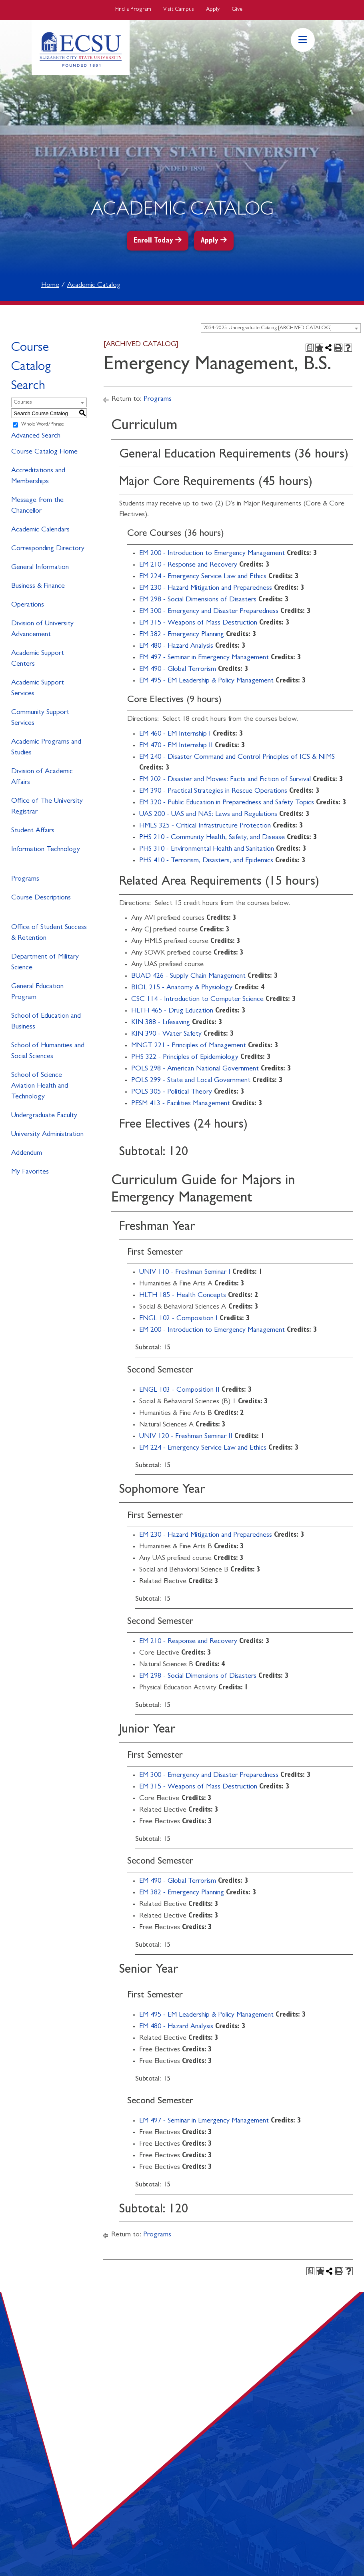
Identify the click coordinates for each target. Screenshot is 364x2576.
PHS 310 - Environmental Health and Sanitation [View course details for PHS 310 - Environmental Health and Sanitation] (206, 849)
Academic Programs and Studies (46, 748)
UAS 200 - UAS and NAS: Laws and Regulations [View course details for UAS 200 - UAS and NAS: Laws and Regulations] (208, 814)
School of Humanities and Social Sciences (47, 1051)
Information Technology (45, 849)
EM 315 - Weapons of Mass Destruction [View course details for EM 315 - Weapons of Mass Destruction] (198, 623)
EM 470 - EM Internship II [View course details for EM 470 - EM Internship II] (176, 746)
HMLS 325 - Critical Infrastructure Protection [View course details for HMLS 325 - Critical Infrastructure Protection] (205, 826)
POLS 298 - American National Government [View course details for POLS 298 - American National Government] (195, 1069)
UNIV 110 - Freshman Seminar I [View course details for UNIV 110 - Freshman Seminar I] (184, 1272)
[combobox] (281, 328)
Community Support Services (40, 718)
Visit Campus (178, 9)
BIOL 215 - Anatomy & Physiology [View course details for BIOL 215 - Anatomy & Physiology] (181, 988)
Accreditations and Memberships (38, 476)
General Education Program (37, 992)
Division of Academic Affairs (42, 777)
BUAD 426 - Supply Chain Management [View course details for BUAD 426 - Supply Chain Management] (188, 976)
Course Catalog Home (44, 452)
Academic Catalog (93, 285)
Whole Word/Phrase (42, 424)
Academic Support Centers (37, 659)
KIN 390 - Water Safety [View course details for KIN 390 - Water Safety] (166, 1034)
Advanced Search (35, 436)
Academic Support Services (37, 689)
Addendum (26, 1153)
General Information (40, 567)
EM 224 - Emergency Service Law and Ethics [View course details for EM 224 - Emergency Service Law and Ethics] (202, 577)
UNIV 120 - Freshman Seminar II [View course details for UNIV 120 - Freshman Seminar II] (185, 1436)
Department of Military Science (45, 963)
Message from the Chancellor (37, 506)
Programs (25, 879)
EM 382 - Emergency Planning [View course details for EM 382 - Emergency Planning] (181, 635)
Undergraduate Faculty (44, 1116)
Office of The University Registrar (47, 807)
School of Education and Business (46, 1022)
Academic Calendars (40, 530)
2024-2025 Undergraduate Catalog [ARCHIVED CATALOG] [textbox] (267, 328)
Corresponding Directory (47, 549)
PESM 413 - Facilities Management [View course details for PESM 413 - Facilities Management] (180, 1104)
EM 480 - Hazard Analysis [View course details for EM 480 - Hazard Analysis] (176, 646)
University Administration (47, 1134)
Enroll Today (153, 241)
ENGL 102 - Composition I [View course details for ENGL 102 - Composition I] (178, 1319)
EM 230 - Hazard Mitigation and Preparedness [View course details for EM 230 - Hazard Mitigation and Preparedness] (205, 588)
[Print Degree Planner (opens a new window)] (310, 348)
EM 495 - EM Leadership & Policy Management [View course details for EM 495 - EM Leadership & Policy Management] (206, 681)
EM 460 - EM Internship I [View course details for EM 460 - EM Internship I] (175, 734)
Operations (27, 605)
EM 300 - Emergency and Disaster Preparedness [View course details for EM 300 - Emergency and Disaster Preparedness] (208, 611)
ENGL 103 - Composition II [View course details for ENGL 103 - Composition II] (179, 1390)
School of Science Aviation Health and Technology (39, 1086)
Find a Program (133, 9)
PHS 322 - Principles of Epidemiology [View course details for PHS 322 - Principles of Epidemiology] (184, 1057)
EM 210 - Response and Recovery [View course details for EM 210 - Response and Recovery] (188, 565)
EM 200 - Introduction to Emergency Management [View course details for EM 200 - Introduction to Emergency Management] (212, 553)
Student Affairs (32, 831)
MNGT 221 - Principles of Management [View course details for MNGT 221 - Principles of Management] (188, 1046)
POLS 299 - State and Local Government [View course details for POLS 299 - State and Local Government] (190, 1080)
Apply (213, 9)
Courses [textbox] (23, 402)
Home (50, 285)
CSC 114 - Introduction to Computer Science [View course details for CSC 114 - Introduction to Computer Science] (197, 999)
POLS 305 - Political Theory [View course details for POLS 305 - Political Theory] (171, 1092)
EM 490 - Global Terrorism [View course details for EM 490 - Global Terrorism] (177, 669)
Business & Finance (38, 586)
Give (237, 9)
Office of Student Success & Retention (49, 933)
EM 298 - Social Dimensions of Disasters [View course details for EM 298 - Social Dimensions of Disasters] (197, 600)
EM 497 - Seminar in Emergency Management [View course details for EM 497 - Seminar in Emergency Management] (204, 658)
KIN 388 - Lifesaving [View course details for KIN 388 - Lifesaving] (160, 1022)
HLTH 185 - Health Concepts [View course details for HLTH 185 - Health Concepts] (182, 1295)
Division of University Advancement (42, 630)
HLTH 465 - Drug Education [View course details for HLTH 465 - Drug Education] (172, 1011)
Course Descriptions (41, 898)
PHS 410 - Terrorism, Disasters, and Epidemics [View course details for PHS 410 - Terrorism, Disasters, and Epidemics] (206, 861)
